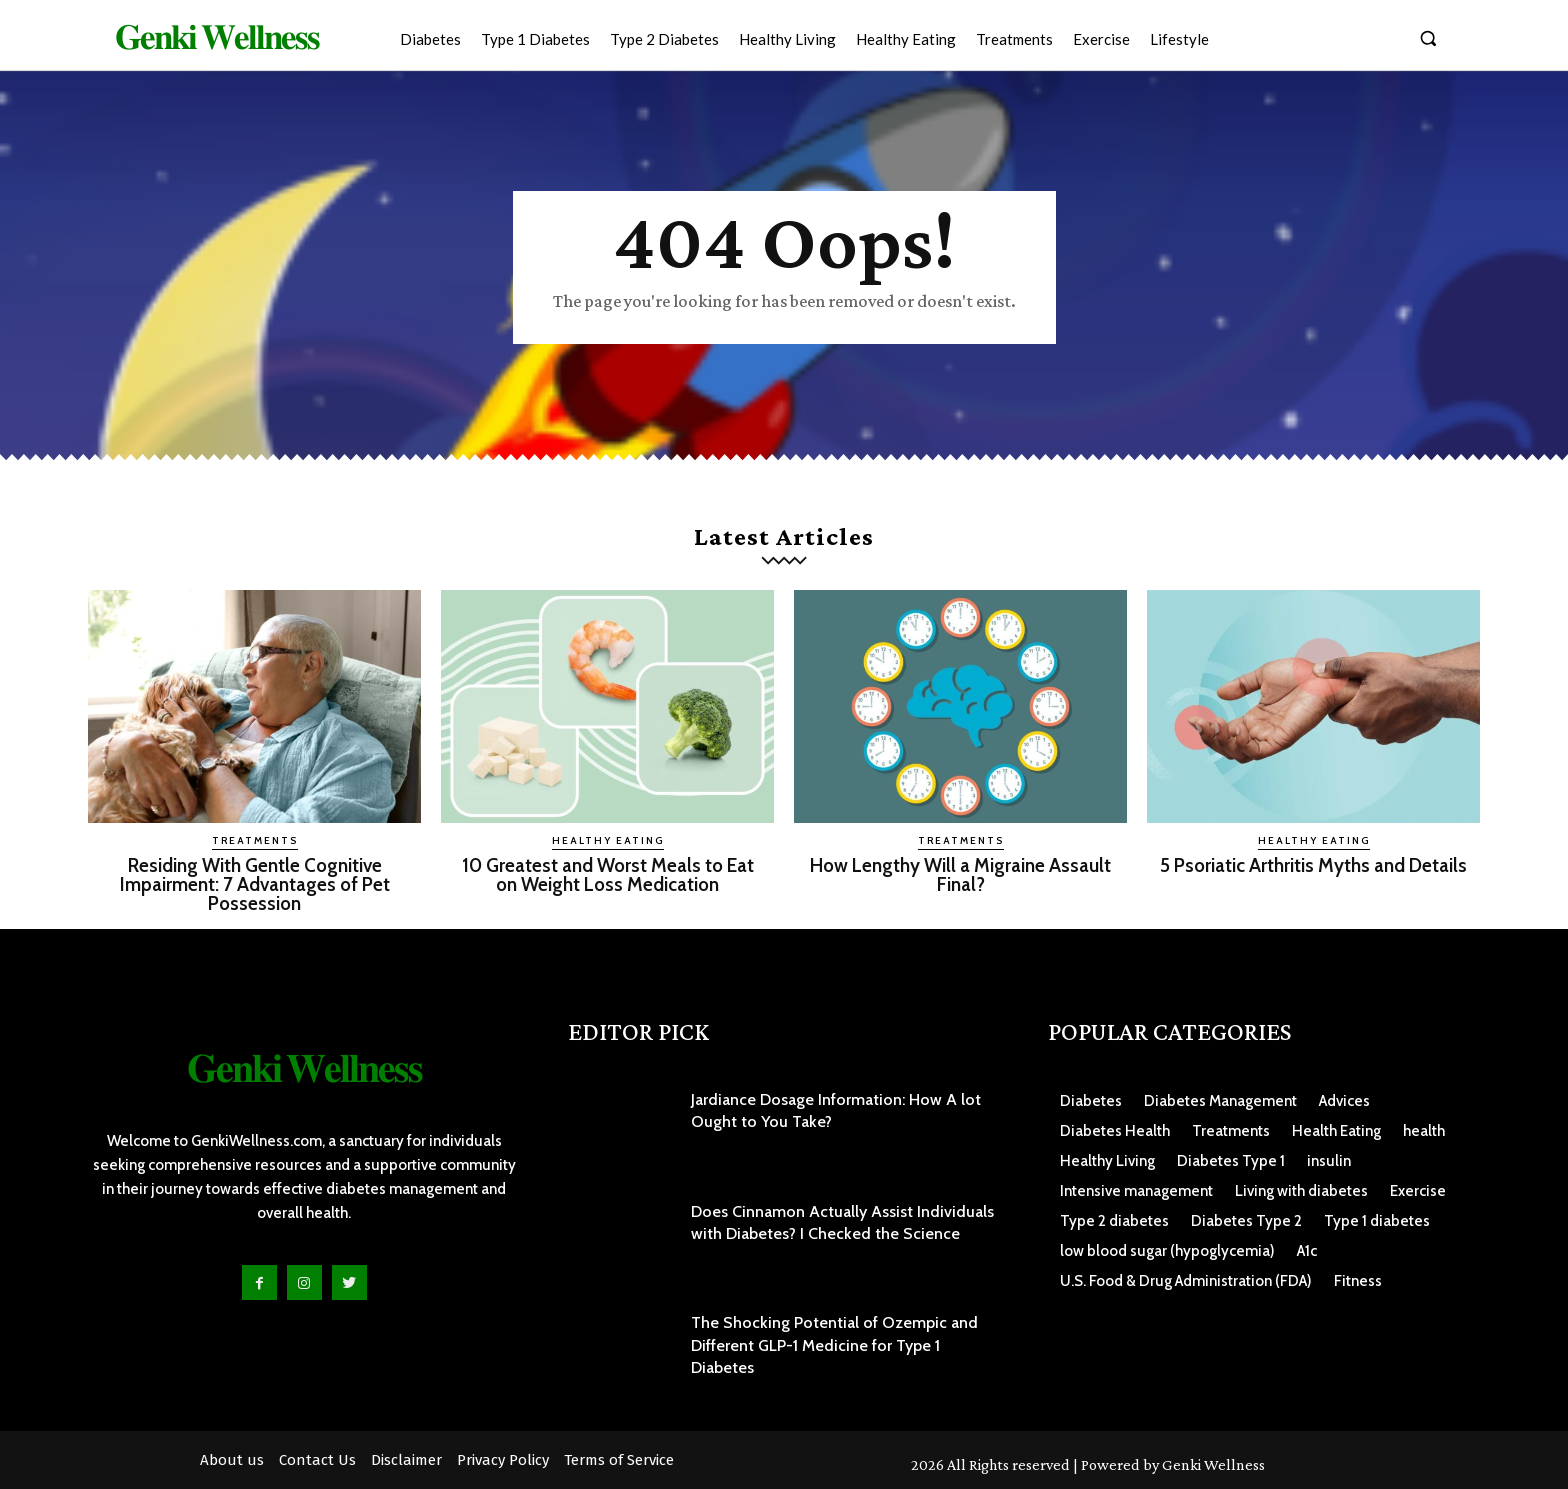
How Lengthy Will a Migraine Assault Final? (960, 875)
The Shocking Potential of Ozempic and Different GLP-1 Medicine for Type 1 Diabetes (834, 1345)
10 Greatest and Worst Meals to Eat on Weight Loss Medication (608, 875)
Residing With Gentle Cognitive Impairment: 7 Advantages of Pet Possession (255, 884)
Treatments (255, 840)
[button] (1428, 38)
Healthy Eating (608, 840)
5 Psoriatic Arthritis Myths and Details (1313, 865)
